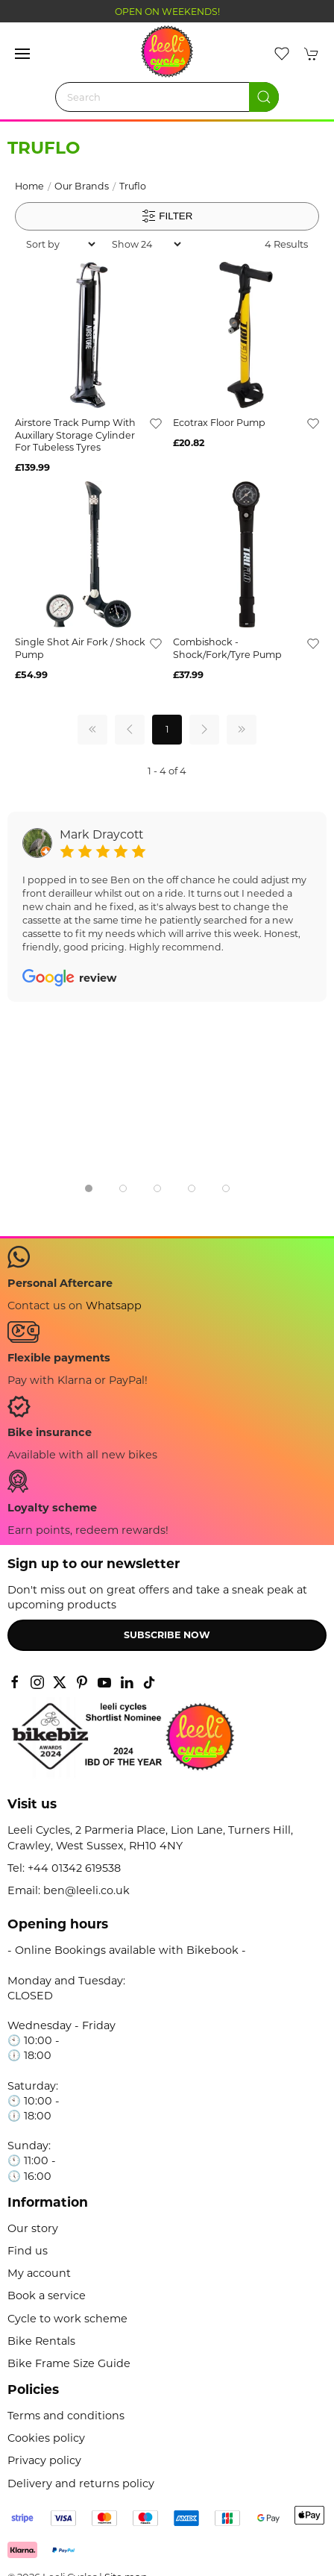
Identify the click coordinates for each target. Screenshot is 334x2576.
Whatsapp (114, 1305)
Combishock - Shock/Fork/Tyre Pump (227, 648)
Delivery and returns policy (80, 2483)
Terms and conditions (66, 2415)
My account (39, 2273)
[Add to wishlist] (156, 423)
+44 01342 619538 (74, 1868)
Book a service (46, 2295)
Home (29, 186)
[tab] (88, 1188)
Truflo (132, 186)
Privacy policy (44, 2460)
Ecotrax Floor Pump (219, 422)
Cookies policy (46, 2438)
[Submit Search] (264, 97)
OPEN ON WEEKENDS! (167, 11)
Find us (27, 2250)
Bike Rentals (41, 2341)
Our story (32, 2228)
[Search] (167, 97)
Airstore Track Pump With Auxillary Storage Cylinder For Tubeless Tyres (75, 435)
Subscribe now (167, 1634)
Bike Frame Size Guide (68, 2363)
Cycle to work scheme (67, 2318)
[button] (22, 54)
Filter (167, 216)
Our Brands (81, 186)
